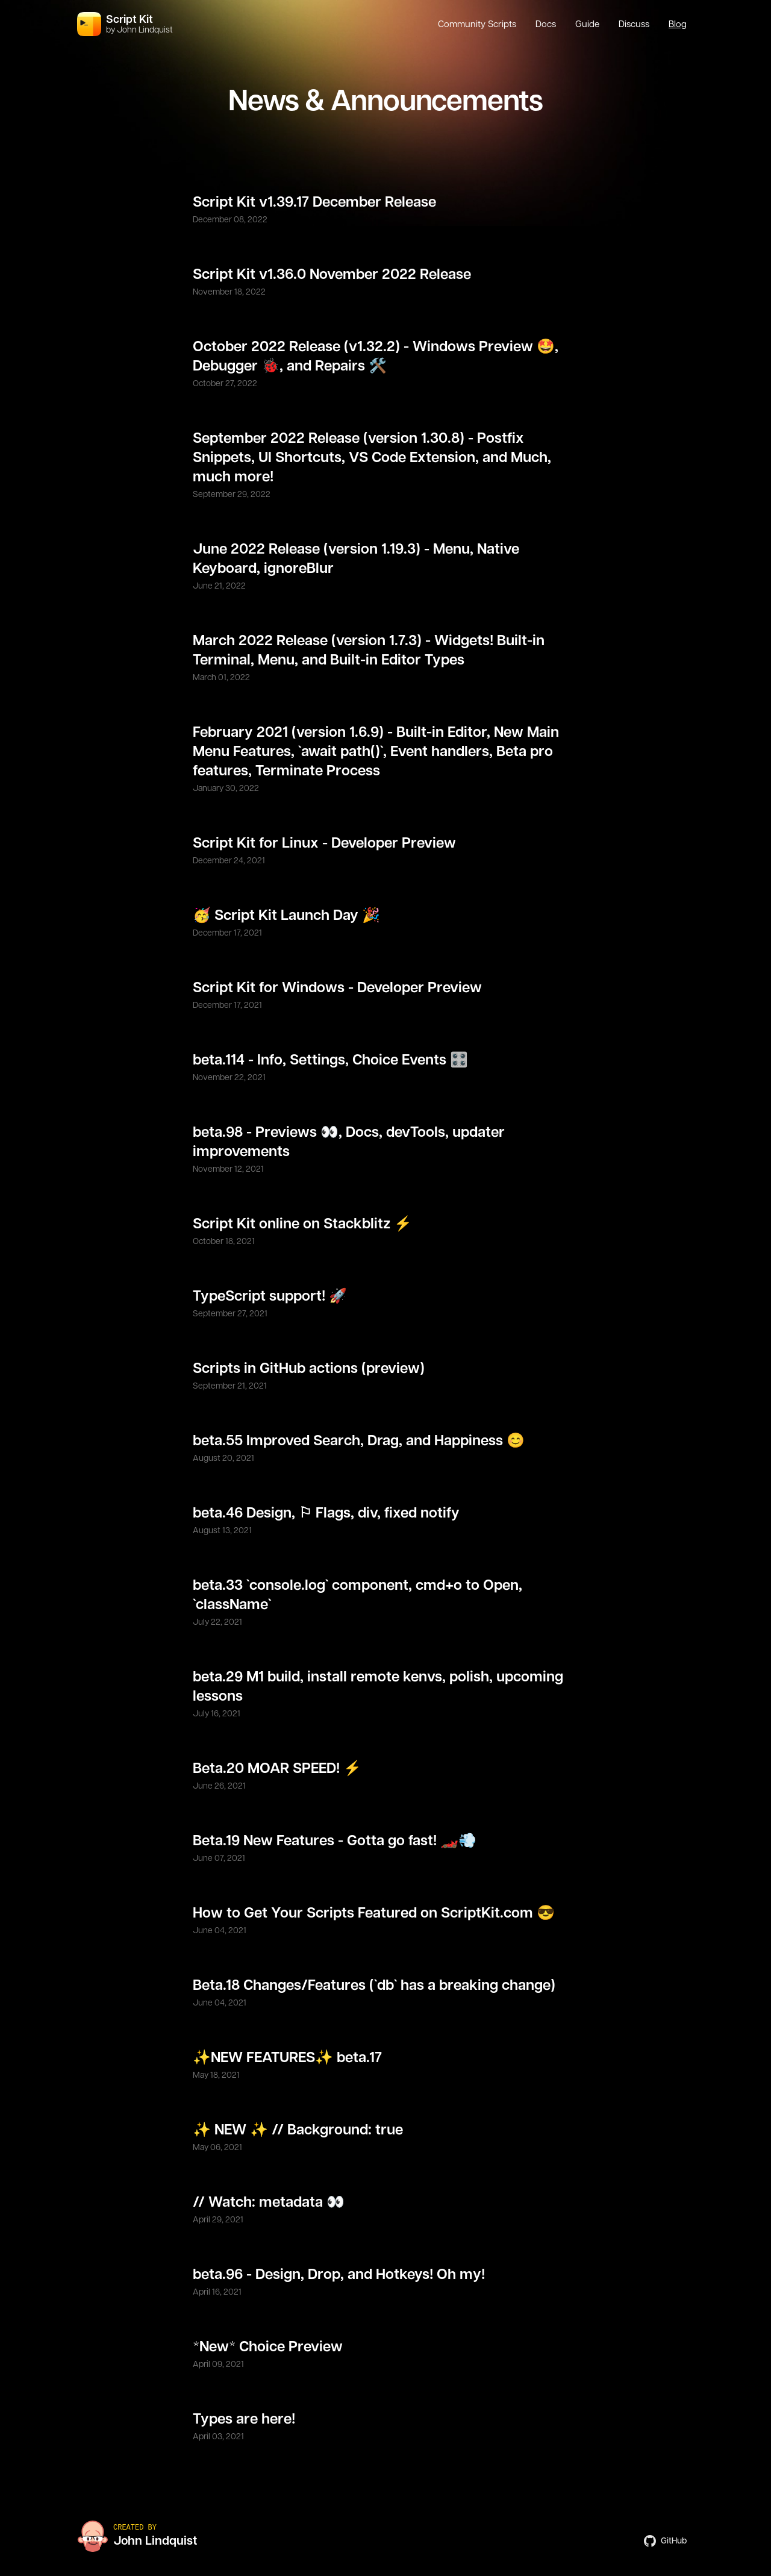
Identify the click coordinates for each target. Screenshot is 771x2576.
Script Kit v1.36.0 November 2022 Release (332, 275)
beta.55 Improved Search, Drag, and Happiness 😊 (359, 1441)
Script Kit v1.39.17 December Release (314, 202)
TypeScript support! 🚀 (270, 1296)
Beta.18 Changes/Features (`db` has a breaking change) (374, 1986)
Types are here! (244, 2419)
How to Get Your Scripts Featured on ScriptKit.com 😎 (374, 1913)
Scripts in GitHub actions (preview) (309, 1369)
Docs (545, 24)
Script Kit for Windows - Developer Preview (337, 988)
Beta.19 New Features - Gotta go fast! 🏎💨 (334, 1841)
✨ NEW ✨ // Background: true (298, 2130)
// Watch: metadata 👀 (269, 2202)
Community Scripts (477, 24)
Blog (678, 24)
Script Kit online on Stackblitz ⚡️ (302, 1224)
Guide (587, 24)
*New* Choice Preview (268, 2347)
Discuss (634, 24)
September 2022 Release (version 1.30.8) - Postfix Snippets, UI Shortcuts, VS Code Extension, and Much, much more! (372, 458)
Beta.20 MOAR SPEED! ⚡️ (277, 1769)
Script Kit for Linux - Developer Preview (324, 843)
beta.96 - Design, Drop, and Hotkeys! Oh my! (339, 2275)
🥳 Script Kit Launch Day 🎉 (286, 916)
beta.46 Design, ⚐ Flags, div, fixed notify (326, 1513)
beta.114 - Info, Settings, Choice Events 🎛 (330, 1060)
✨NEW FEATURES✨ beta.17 (287, 2058)
